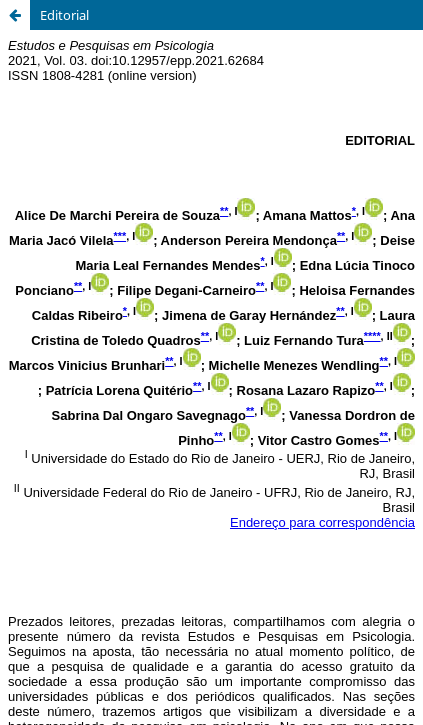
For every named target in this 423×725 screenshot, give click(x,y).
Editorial (64, 15)
